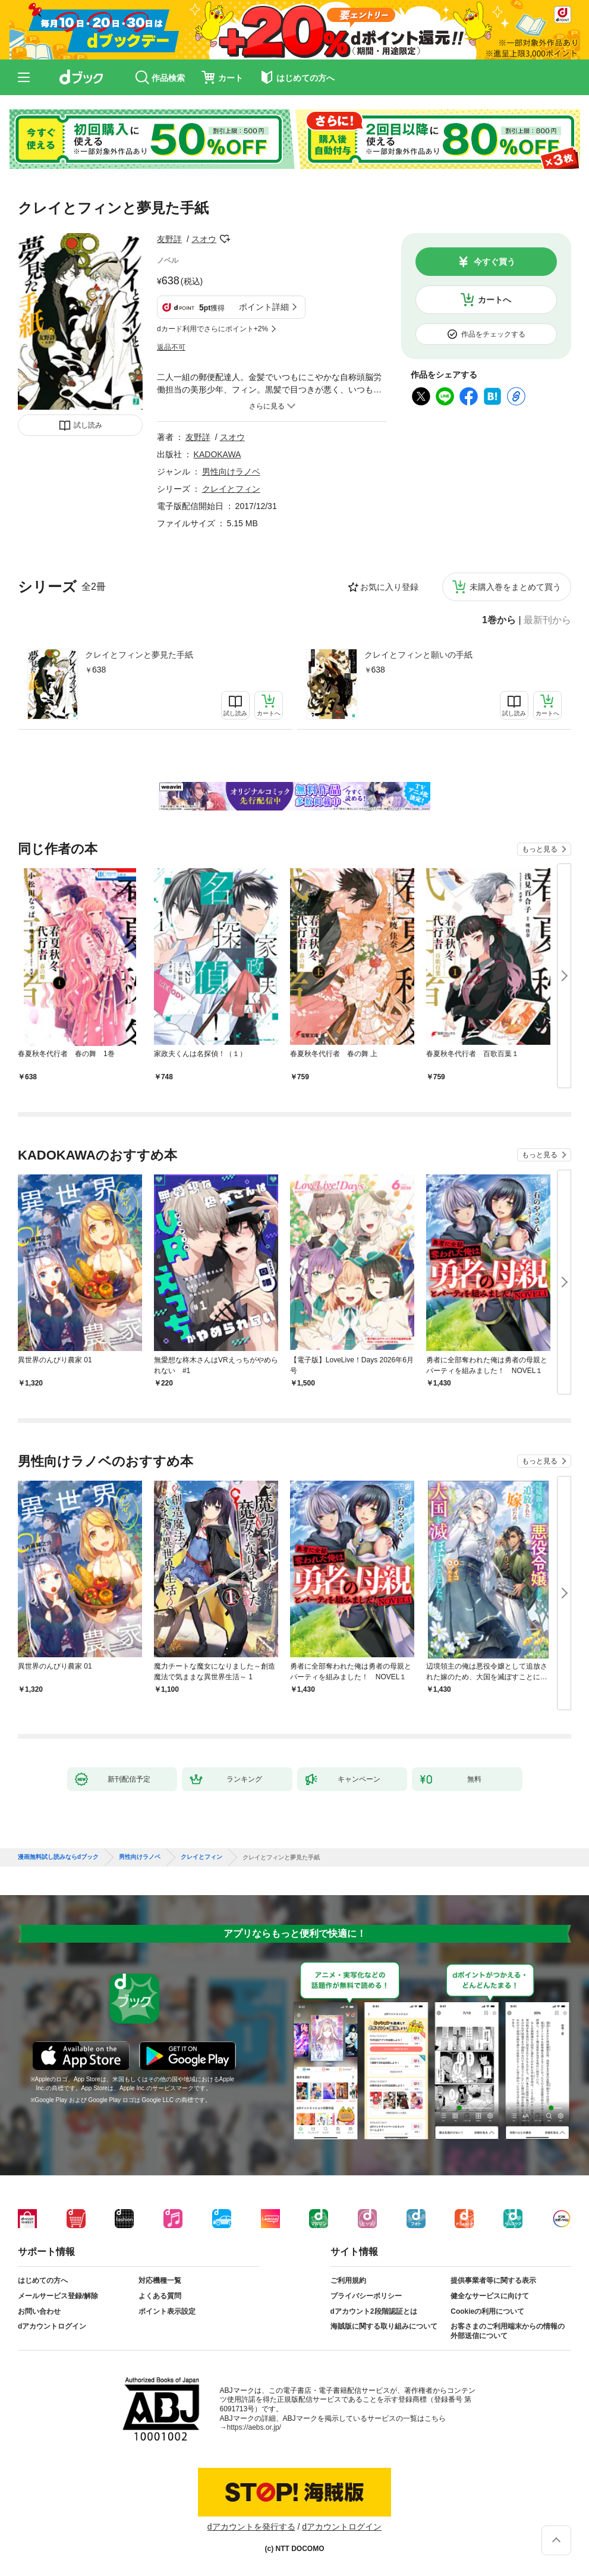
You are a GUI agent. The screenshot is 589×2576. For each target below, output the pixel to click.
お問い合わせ (39, 2311)
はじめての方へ (43, 2280)
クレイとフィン (231, 489)
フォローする (225, 239)
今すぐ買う (494, 261)
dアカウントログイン (52, 2326)
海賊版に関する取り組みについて (383, 2326)
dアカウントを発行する (251, 2526)
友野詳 (169, 239)
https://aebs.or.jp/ (254, 2427)
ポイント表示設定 (167, 2311)
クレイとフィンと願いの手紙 (418, 654)
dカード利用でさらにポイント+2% (212, 329)
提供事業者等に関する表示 (493, 2280)
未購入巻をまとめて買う (515, 587)
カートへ (494, 299)
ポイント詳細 (264, 307)
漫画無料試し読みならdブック (58, 1857)
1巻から (499, 620)
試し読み (88, 425)
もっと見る (539, 849)
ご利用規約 (348, 2280)
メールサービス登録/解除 (58, 2296)
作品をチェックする (493, 334)
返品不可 (171, 347)
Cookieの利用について (487, 2311)
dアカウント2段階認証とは (373, 2311)
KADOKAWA (217, 454)
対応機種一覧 (159, 2280)
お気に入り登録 (389, 587)
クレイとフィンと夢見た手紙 (139, 654)
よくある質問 (159, 2296)
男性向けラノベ (231, 471)
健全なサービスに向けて (490, 2296)
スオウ (203, 239)
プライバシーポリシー (366, 2296)
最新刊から (547, 620)
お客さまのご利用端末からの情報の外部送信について (508, 2331)
